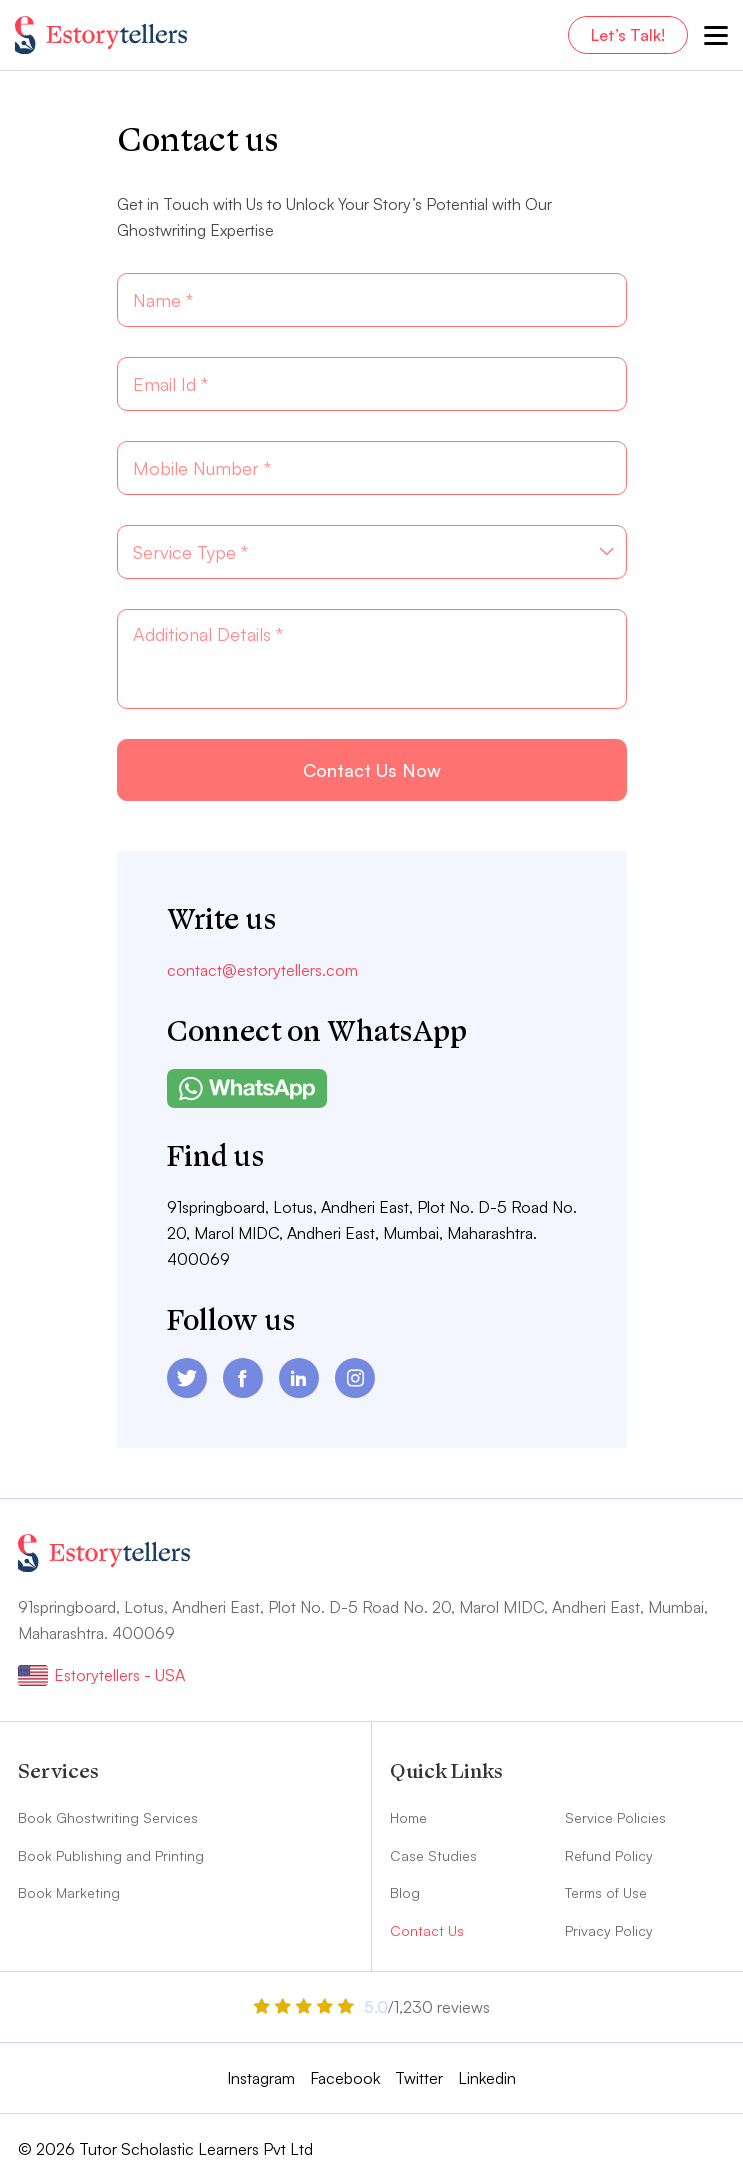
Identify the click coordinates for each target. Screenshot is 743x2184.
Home (408, 1817)
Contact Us (427, 1930)
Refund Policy (609, 1855)
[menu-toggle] (716, 35)
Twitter (419, 2078)
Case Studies (433, 1855)
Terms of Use (606, 1892)
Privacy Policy (609, 1930)
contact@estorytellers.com (262, 970)
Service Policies (615, 1817)
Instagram (261, 2078)
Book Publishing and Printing (111, 1855)
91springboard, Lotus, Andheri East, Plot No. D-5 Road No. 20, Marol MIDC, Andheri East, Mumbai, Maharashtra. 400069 (372, 1233)
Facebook (345, 2078)
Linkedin (487, 2078)
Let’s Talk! (628, 35)
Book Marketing (69, 1892)
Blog (405, 1892)
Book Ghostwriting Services (108, 1817)
